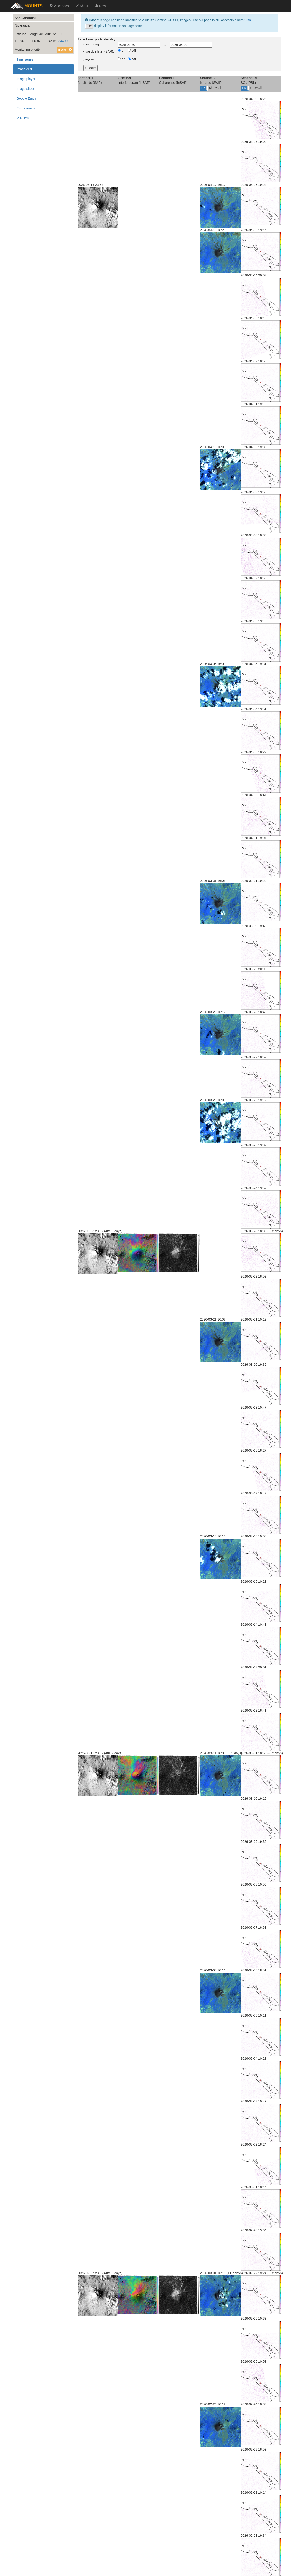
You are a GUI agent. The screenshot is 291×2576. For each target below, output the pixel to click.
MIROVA (23, 118)
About (82, 6)
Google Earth (26, 98)
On (203, 88)
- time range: (92, 44)
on (124, 50)
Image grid (24, 69)
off (134, 50)
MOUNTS (33, 5)
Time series (25, 59)
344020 (63, 41)
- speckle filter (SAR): (98, 51)
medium (65, 49)
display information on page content (115, 26)
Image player (26, 79)
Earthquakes (26, 108)
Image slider (25, 89)
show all (210, 88)
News (101, 6)
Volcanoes (59, 6)
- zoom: (88, 60)
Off (90, 26)
